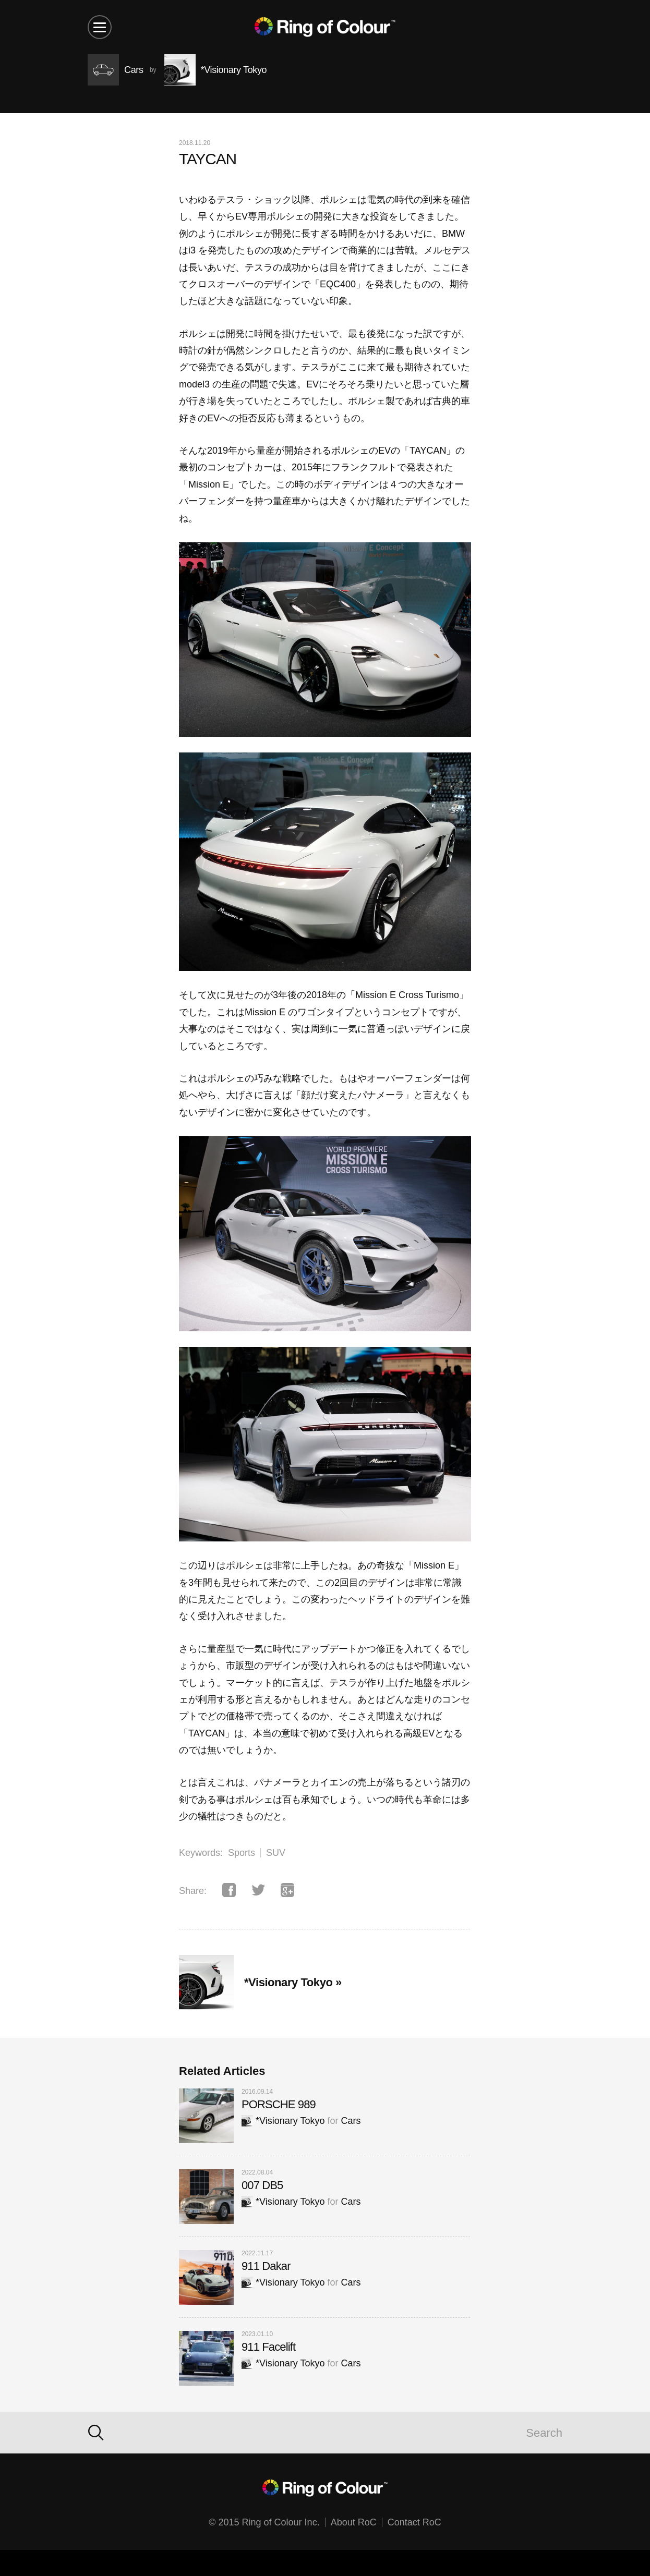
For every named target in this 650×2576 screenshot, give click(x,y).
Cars (350, 2121)
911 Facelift (268, 2346)
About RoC (354, 2522)
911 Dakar (266, 2266)
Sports (241, 1853)
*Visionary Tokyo (283, 2121)
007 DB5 (262, 2185)
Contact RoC (414, 2522)
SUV (275, 1853)
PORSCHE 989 (279, 2104)
